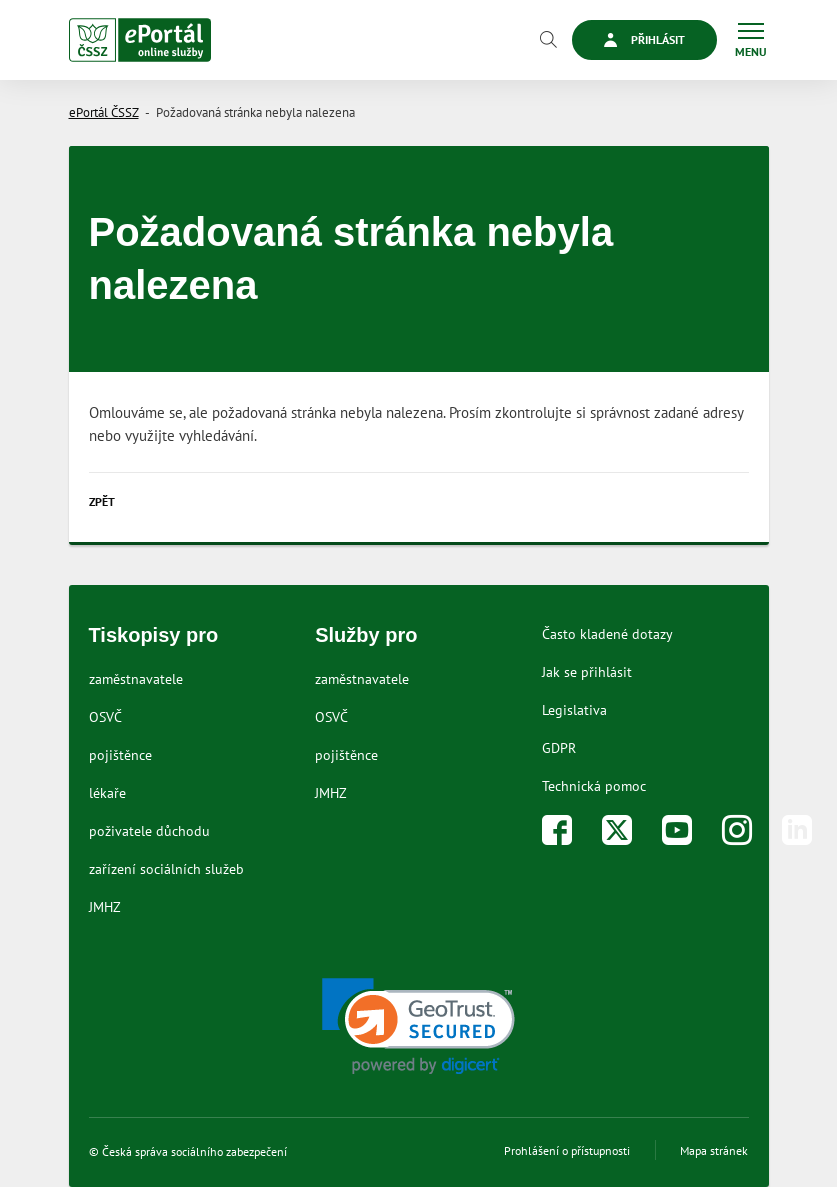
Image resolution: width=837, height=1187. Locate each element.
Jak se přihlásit (587, 672)
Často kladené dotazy (607, 634)
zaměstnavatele (136, 679)
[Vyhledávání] (548, 40)
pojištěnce (120, 755)
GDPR (559, 748)
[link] (418, 1026)
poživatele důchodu (149, 831)
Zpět (102, 501)
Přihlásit (644, 39)
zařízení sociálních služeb (166, 869)
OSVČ (105, 717)
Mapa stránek (714, 1150)
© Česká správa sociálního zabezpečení (188, 1151)
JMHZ (105, 907)
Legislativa (574, 710)
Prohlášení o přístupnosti (567, 1150)
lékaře (107, 793)
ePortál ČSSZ (104, 112)
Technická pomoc (594, 786)
